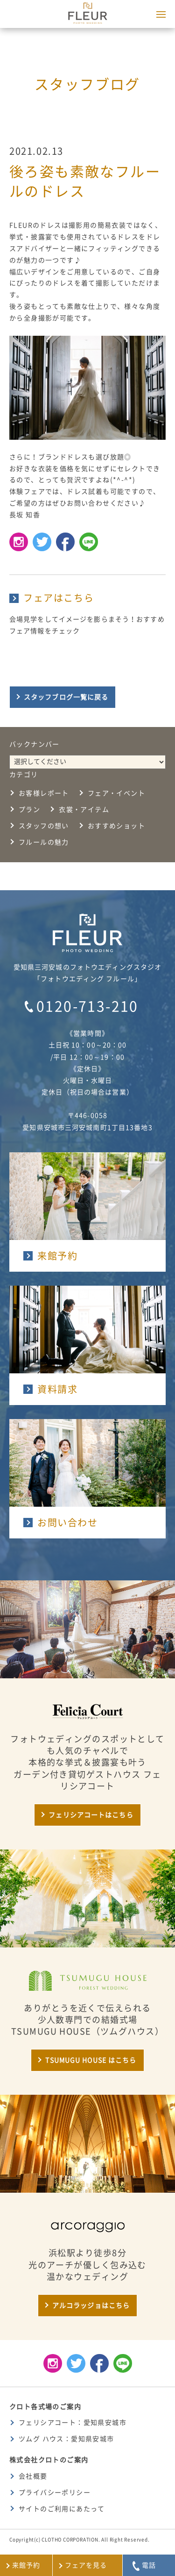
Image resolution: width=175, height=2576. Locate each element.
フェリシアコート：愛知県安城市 (72, 2422)
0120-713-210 (87, 1006)
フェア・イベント (116, 793)
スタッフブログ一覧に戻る (66, 697)
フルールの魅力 (44, 842)
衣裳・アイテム (84, 809)
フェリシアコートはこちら (91, 1815)
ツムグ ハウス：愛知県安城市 (66, 2439)
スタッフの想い (44, 826)
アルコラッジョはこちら (91, 2305)
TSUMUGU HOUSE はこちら (90, 2060)
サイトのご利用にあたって (62, 2509)
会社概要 (33, 2476)
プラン (29, 809)
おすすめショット (116, 826)
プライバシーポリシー (55, 2492)
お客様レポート (44, 793)
